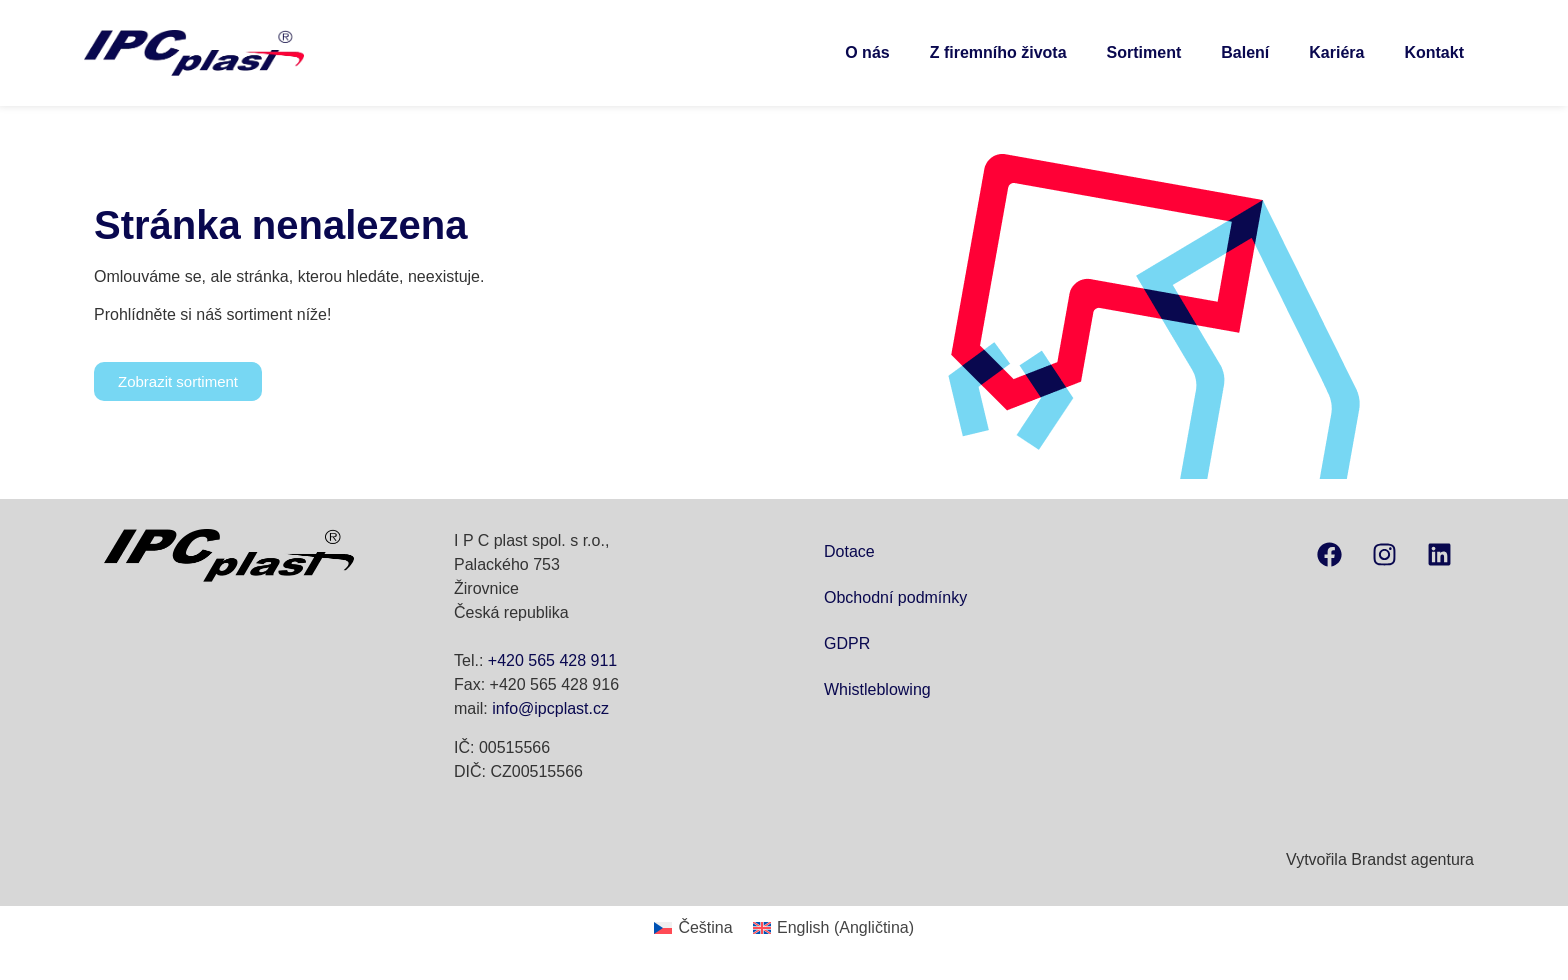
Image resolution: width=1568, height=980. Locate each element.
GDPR (847, 643)
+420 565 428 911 (552, 660)
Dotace (849, 551)
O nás (867, 52)
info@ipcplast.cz (550, 708)
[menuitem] (693, 928)
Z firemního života (998, 52)
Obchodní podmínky (895, 597)
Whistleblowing (877, 689)
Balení (1245, 52)
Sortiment (1144, 52)
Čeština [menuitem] (705, 927)
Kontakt (1434, 52)
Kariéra (1336, 52)
